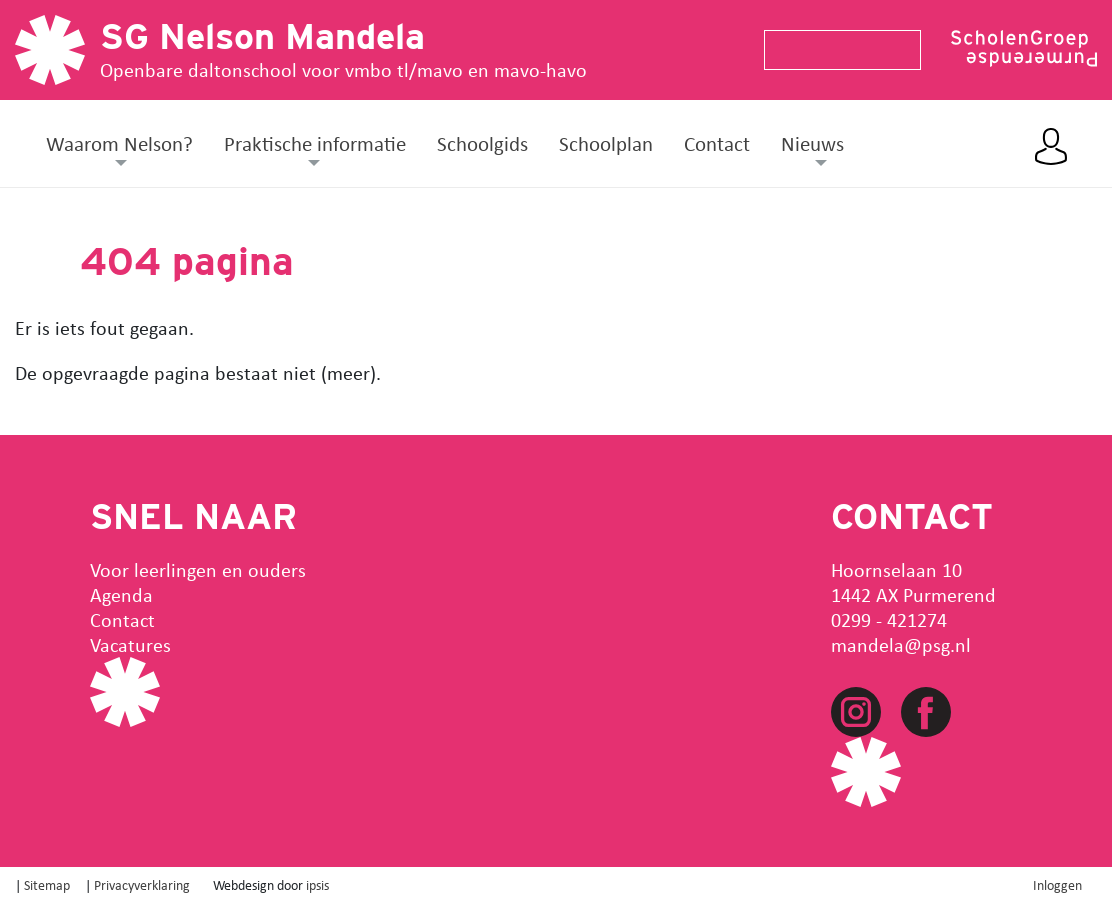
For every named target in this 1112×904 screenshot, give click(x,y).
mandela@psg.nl (901, 644)
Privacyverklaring (142, 884)
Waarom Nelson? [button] (119, 143)
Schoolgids (482, 143)
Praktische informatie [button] (315, 143)
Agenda (121, 594)
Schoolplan (606, 143)
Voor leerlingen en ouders (198, 569)
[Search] (834, 50)
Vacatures (130, 644)
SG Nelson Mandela (262, 36)
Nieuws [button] (812, 143)
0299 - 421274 (889, 619)
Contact (717, 143)
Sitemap (47, 884)
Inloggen (1057, 884)
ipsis (317, 884)
